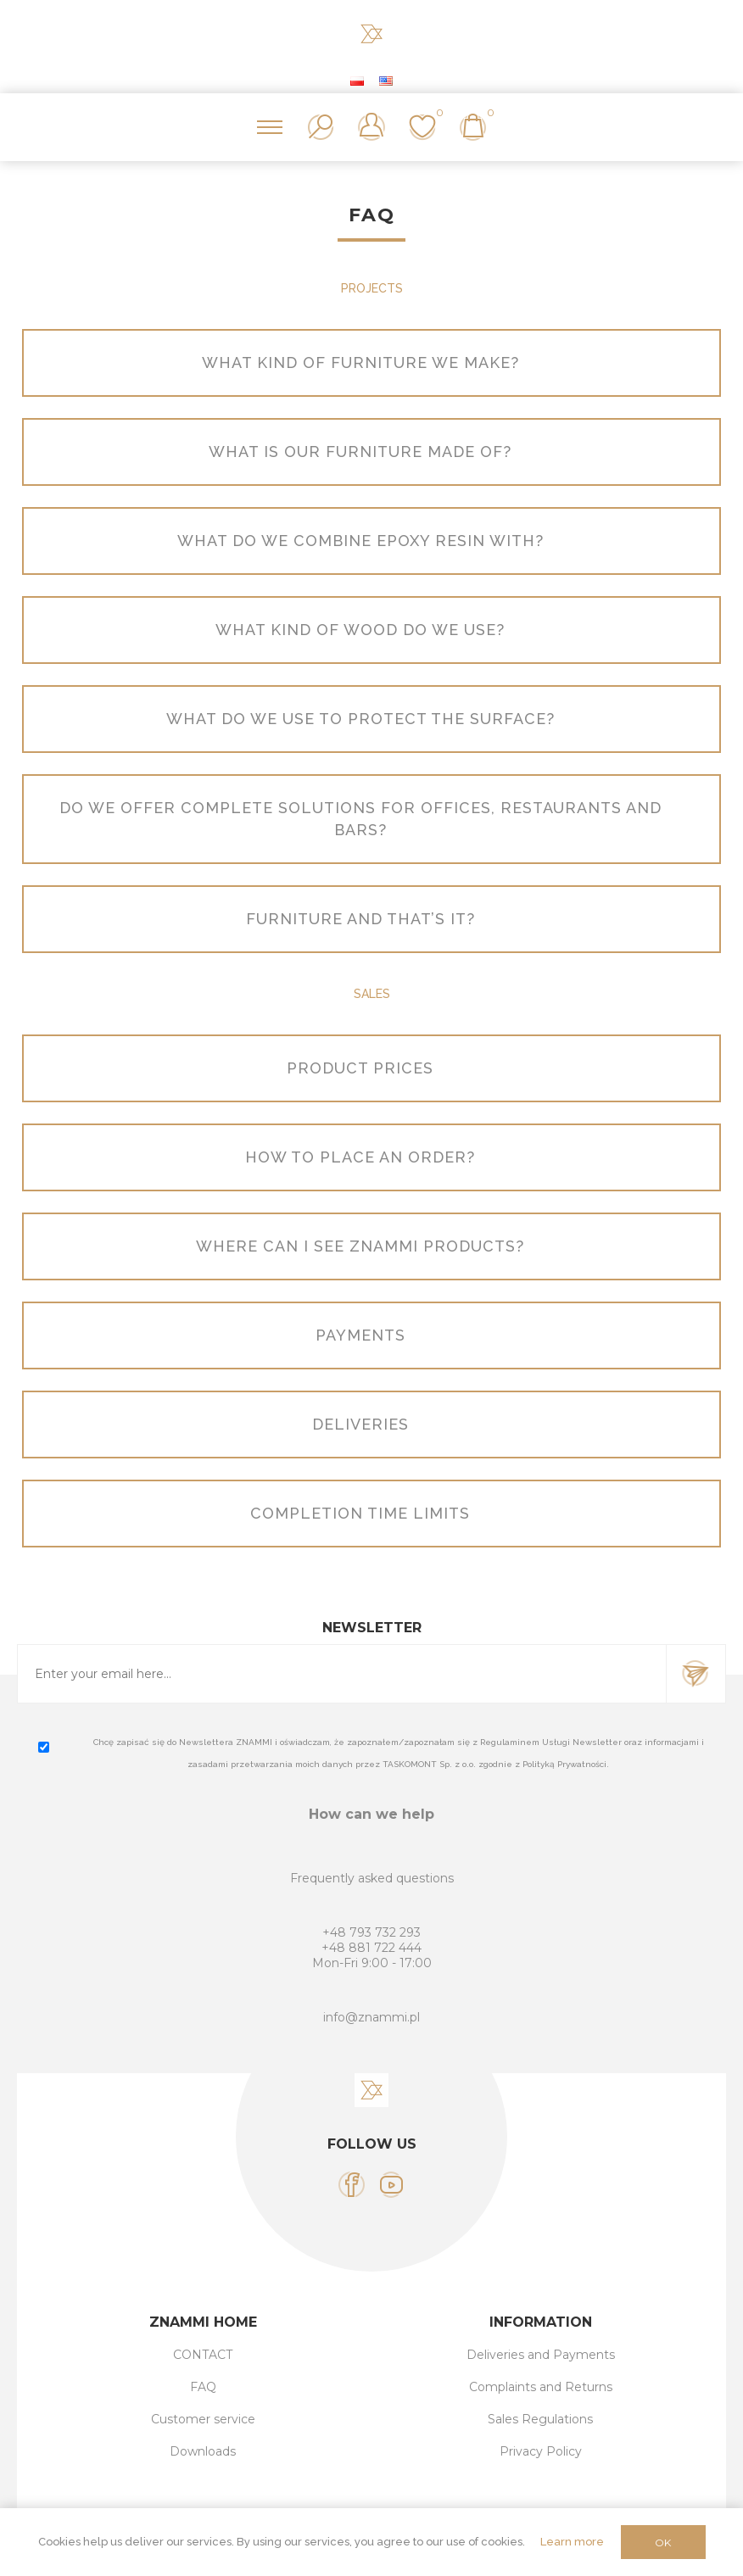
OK (663, 2542)
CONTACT (202, 2354)
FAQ (203, 2387)
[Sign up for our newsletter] (342, 1674)
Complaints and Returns (540, 2387)
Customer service (203, 2419)
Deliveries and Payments (540, 2354)
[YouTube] (391, 2185)
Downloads (203, 2451)
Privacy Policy (541, 2451)
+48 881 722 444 (371, 1947)
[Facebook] (351, 2185)
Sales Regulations (540, 2419)
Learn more (572, 2541)
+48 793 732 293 (371, 1932)
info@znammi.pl (371, 2017)
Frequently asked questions (372, 1878)
